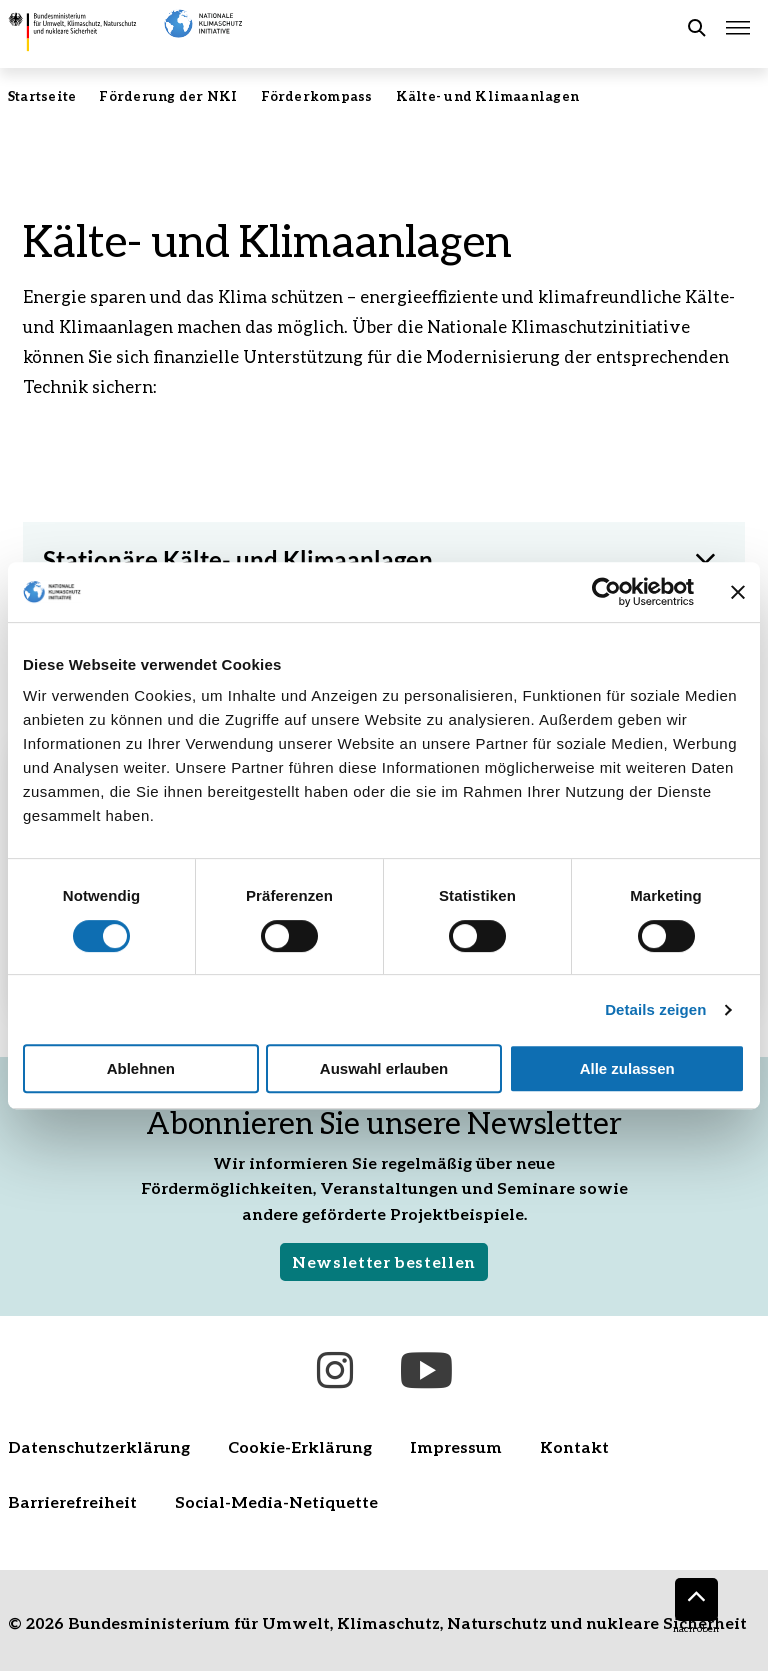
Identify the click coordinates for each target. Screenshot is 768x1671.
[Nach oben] (696, 1599)
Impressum (456, 1446)
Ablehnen (141, 1068)
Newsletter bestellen (384, 1261)
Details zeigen (655, 1009)
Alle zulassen (627, 1068)
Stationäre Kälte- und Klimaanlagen (238, 559)
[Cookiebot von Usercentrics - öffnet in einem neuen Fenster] (606, 592)
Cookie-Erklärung (300, 1446)
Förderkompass (317, 96)
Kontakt (574, 1446)
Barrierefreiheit (72, 1501)
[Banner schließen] (738, 592)
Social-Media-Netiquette (276, 1501)
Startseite (42, 96)
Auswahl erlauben (384, 1068)
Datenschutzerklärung (99, 1446)
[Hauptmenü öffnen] (738, 28)
